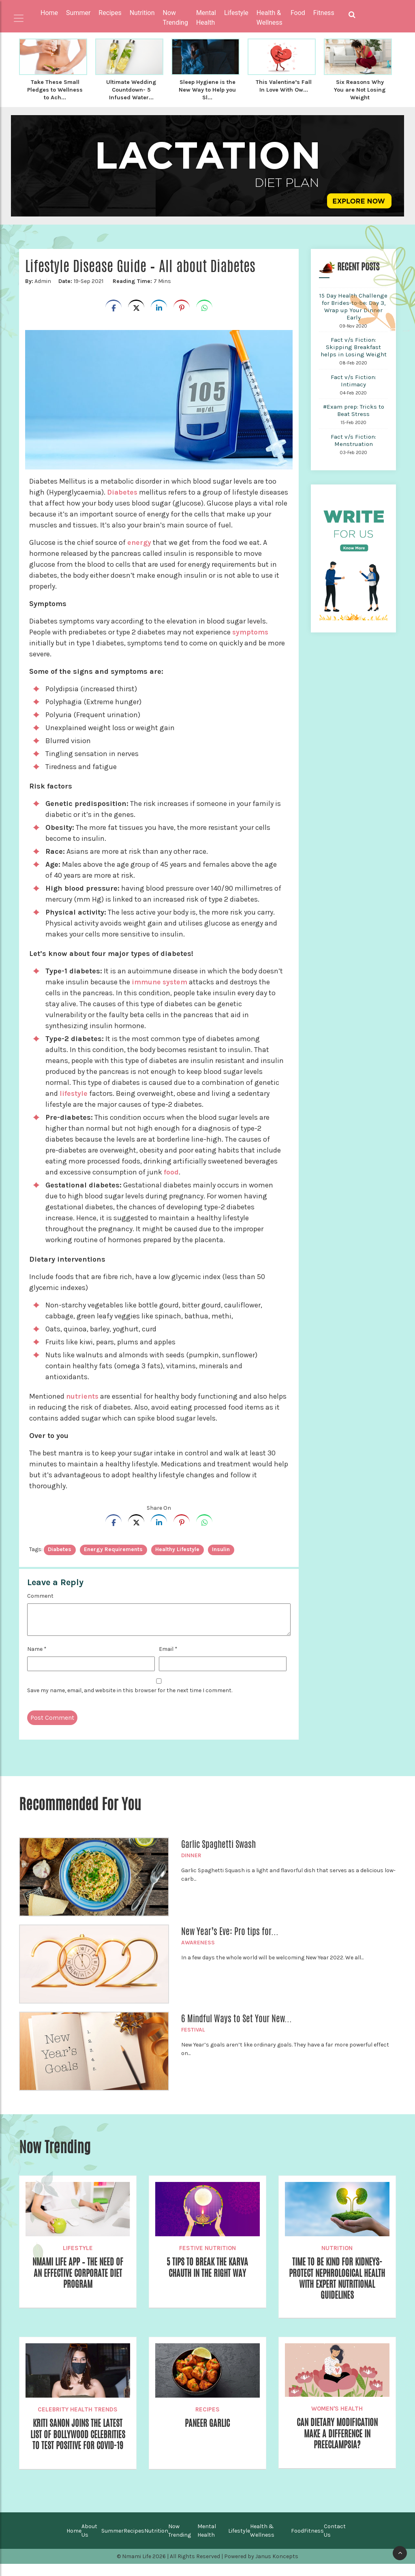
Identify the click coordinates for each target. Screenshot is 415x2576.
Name (37, 1647)
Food (297, 2542)
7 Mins (141, 279)
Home (49, 13)
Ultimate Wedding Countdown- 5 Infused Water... (131, 89)
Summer (112, 2542)
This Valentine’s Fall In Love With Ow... (283, 85)
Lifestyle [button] (236, 13)
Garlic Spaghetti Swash (218, 1843)
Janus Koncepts (276, 2568)
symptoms (250, 630)
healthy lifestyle (177, 1548)
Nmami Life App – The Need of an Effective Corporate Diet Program (77, 2273)
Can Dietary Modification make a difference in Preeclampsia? (337, 2435)
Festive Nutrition (207, 2246)
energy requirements (113, 1548)
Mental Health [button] (206, 17)
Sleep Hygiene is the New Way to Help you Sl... (207, 89)
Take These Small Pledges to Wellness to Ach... (55, 89)
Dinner (191, 1854)
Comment (40, 1594)
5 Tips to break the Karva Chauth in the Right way (207, 2267)
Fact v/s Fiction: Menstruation (353, 439)
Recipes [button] (109, 13)
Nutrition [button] (142, 13)
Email (168, 1647)
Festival (193, 2028)
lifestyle (74, 1092)
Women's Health (337, 2409)
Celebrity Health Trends (78, 2409)
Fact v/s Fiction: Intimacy (353, 379)
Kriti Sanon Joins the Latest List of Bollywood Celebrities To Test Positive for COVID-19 (77, 2441)
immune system (160, 980)
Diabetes (124, 490)
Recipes (207, 2409)
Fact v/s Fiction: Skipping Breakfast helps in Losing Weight (354, 346)
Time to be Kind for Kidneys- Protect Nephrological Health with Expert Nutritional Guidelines (337, 2278)
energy (139, 541)
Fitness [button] (323, 13)
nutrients (83, 1395)
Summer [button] (78, 13)
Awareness (198, 1941)
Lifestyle (78, 2246)
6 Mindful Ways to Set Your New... (236, 2017)
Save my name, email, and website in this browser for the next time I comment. (129, 1689)
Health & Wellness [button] (269, 17)
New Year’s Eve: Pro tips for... (229, 1930)
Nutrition (337, 2246)
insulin (221, 1548)
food (171, 1170)
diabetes (59, 1548)
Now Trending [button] (175, 17)
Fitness (314, 2542)
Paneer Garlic (207, 2423)
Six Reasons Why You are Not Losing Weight (360, 89)
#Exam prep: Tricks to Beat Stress (353, 409)
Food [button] (298, 13)
